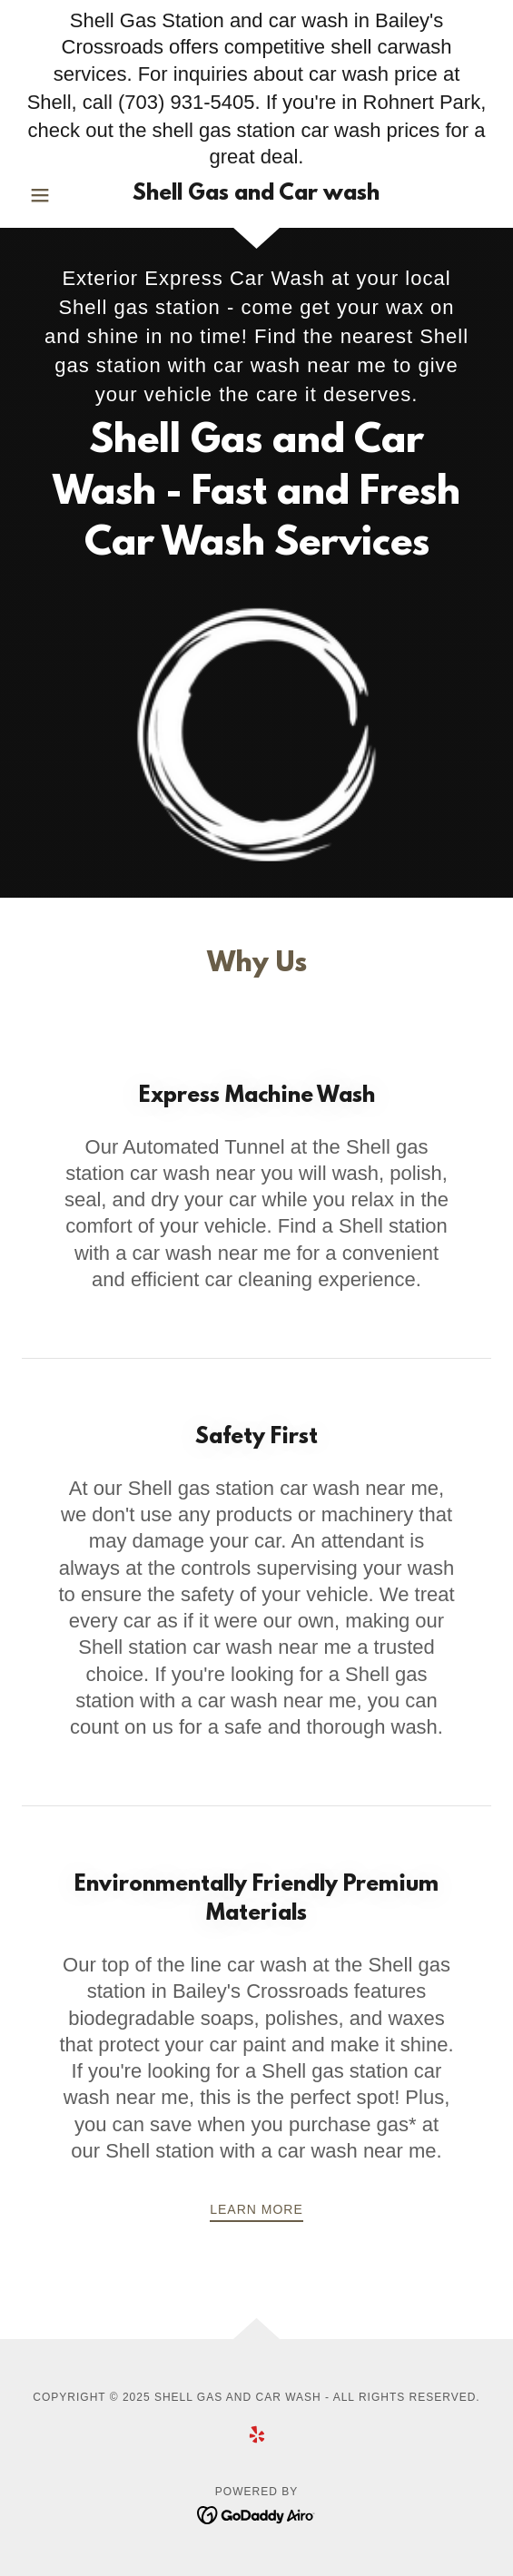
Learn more (256, 2209)
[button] (57, 195)
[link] (257, 195)
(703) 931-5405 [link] (186, 102)
